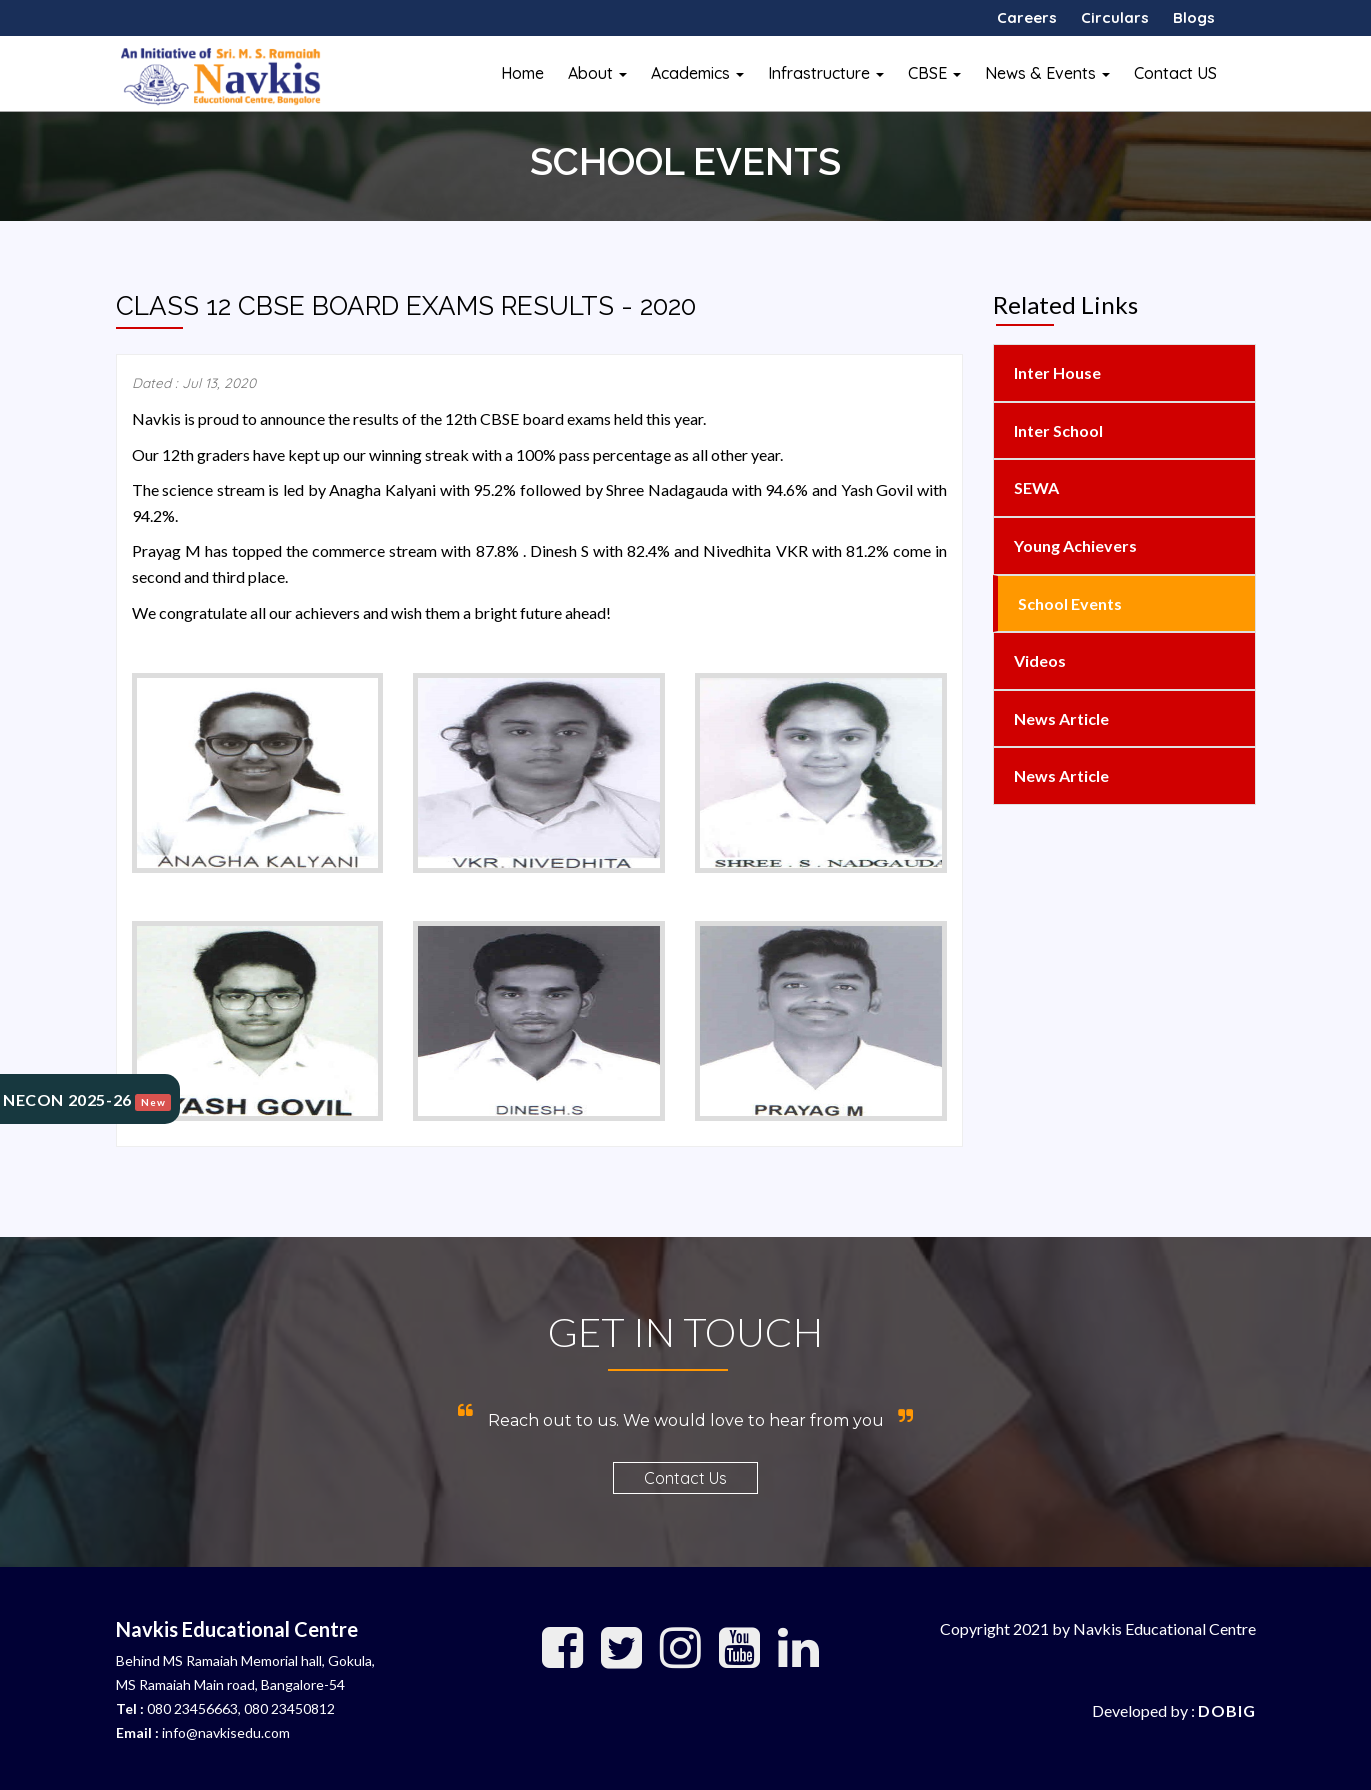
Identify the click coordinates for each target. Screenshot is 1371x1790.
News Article (1060, 718)
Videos (1038, 660)
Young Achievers (1074, 545)
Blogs (1194, 17)
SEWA (1035, 487)
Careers (1027, 17)
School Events (1068, 603)
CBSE (934, 73)
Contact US (1175, 73)
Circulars (1115, 17)
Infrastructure (826, 73)
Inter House (1056, 372)
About (597, 73)
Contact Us (685, 1478)
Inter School (1057, 430)
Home (522, 73)
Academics (697, 73)
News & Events (1047, 73)
